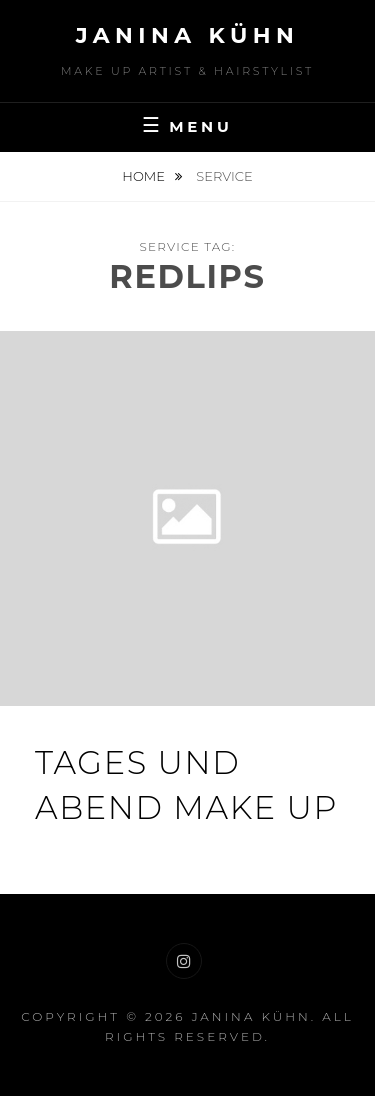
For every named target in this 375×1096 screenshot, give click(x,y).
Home (145, 176)
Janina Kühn (188, 35)
